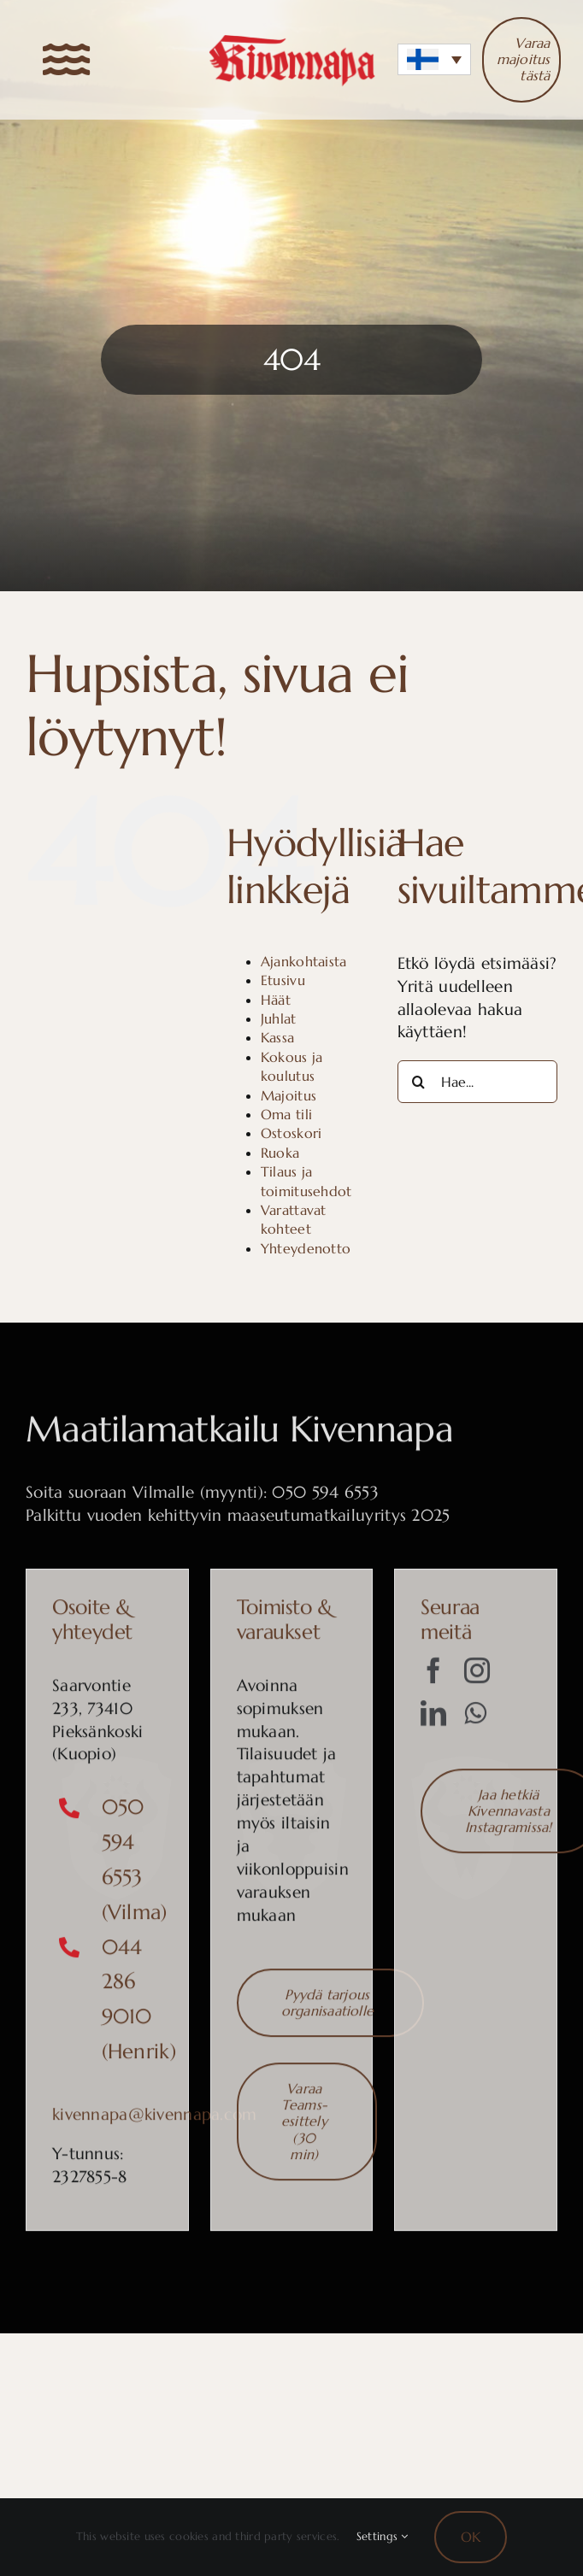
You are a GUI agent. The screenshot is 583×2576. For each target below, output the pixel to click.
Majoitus (288, 1095)
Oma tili (286, 1114)
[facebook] (433, 1676)
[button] (434, 59)
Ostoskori (291, 1132)
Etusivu (283, 980)
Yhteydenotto (305, 1248)
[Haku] (419, 1081)
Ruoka (280, 1152)
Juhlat (279, 1018)
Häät (276, 999)
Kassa (277, 1037)
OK (470, 2536)
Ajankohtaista (304, 961)
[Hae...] (477, 1081)
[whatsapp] (475, 1719)
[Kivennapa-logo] (292, 41)
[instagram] (477, 1676)
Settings (382, 2536)
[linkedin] (433, 1719)
